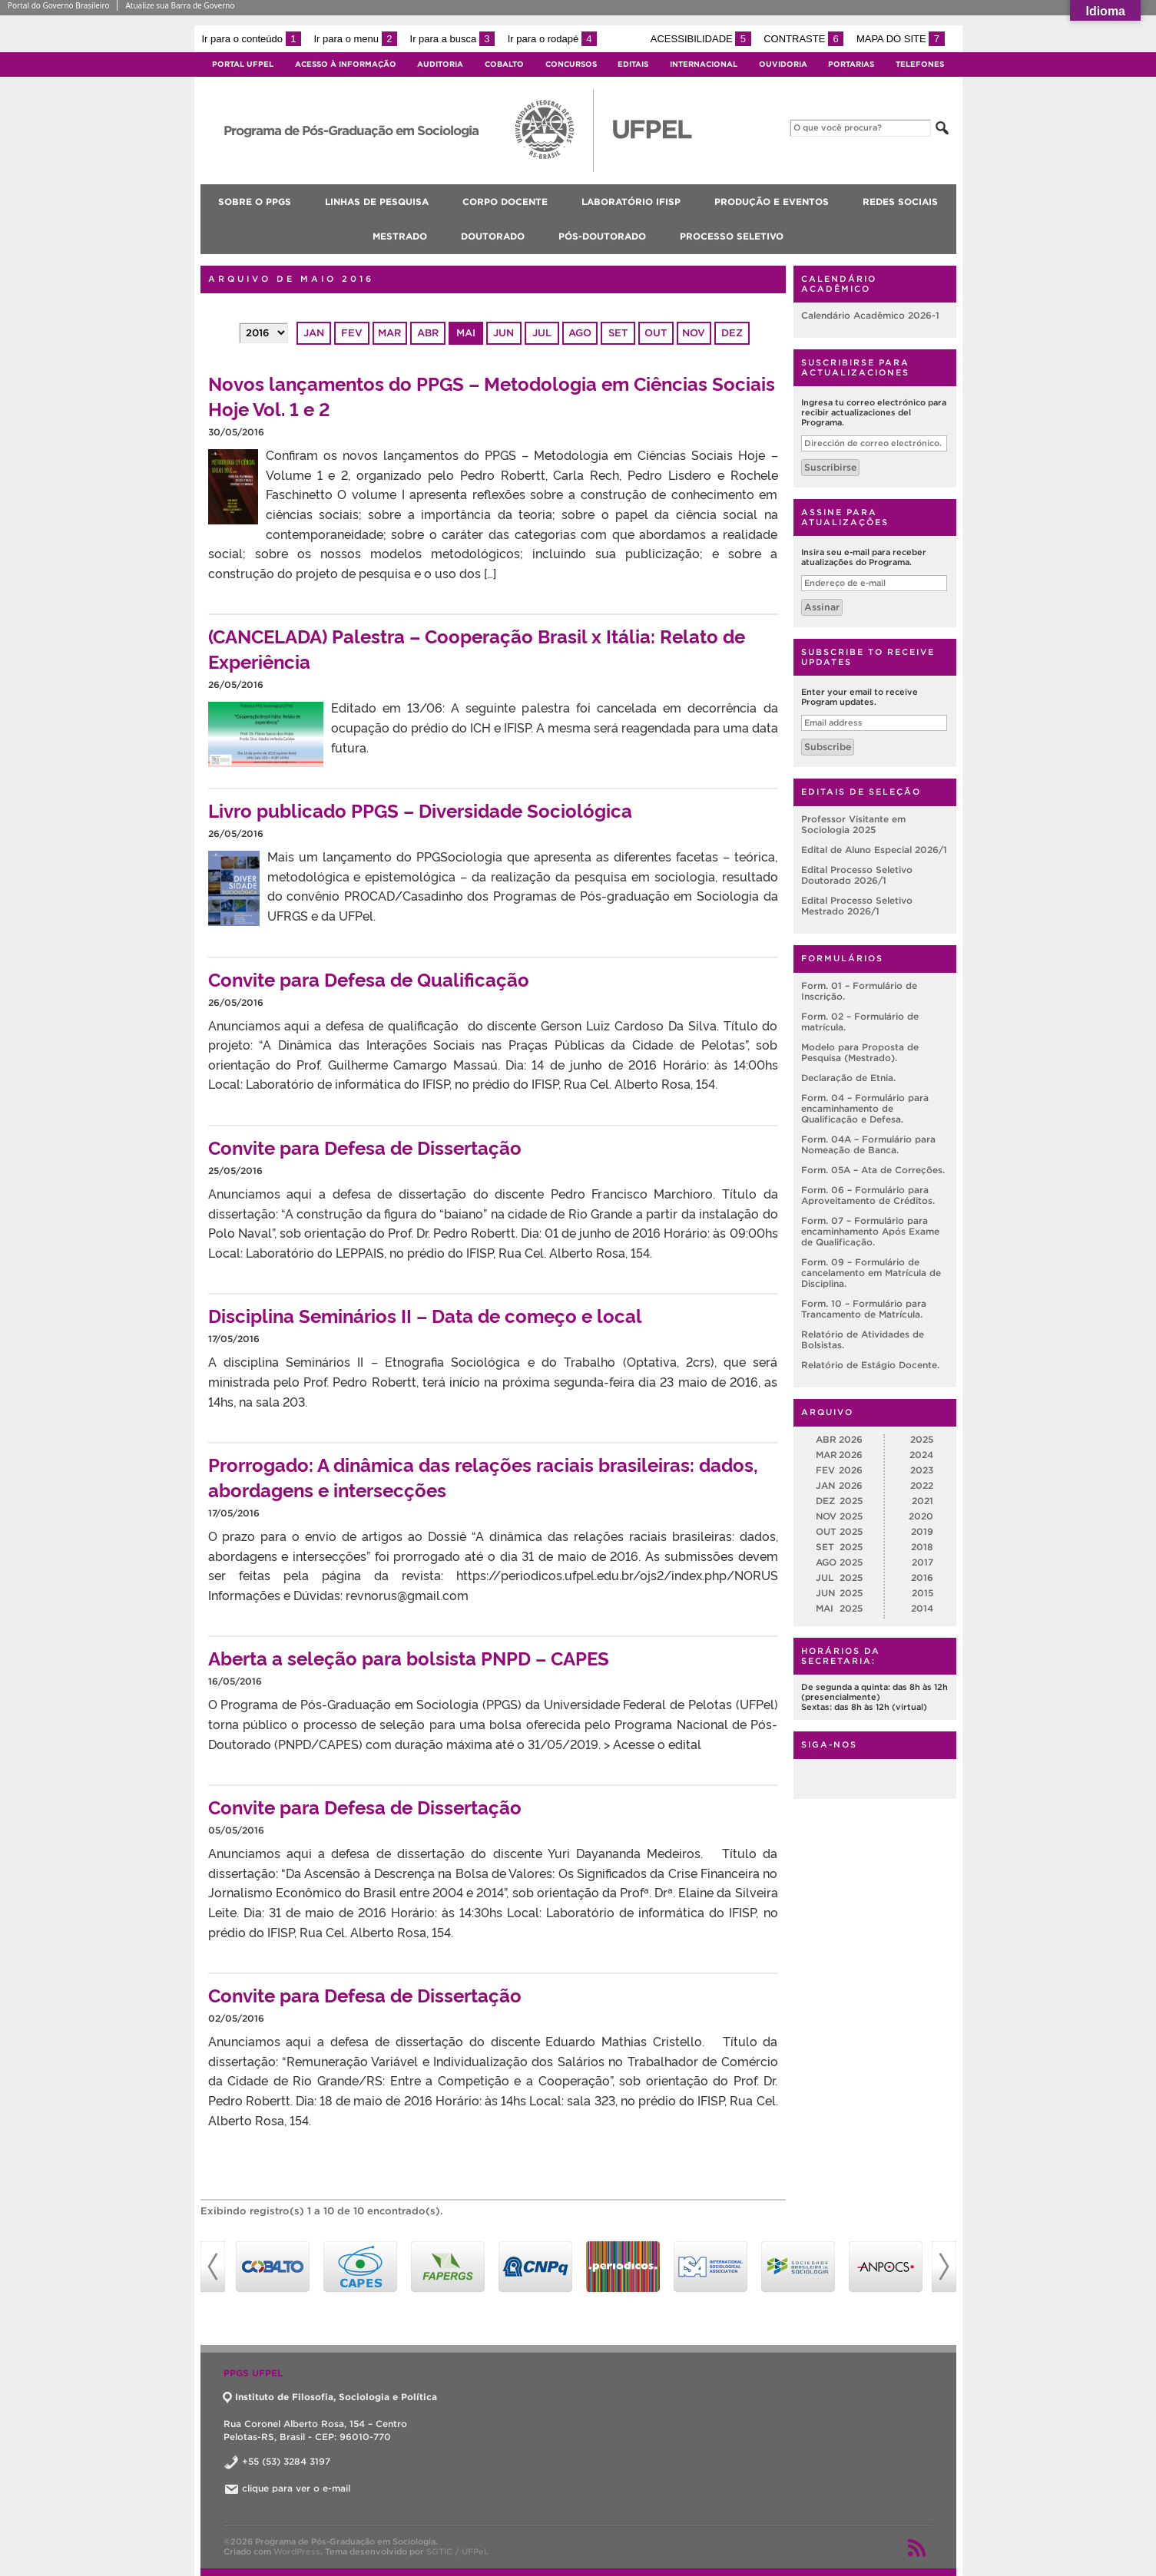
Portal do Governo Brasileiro (58, 5)
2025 (921, 1439)
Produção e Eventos (771, 202)
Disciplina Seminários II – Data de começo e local (425, 1315)
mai (465, 333)
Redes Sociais (900, 202)
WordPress (296, 2551)
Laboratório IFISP (631, 202)
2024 (921, 1455)
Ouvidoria (783, 64)
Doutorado (493, 236)
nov (693, 333)
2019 (922, 1531)
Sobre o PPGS (254, 202)
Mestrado (400, 236)
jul (542, 333)
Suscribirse (830, 467)
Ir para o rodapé (552, 39)
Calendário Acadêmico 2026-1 (870, 315)
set (618, 333)
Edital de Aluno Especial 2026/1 (874, 850)
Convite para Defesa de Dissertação (365, 1146)
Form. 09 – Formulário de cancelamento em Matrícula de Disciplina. (871, 1272)
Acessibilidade (701, 39)
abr (428, 333)
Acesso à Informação (345, 64)
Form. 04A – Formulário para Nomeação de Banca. (868, 1144)
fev (352, 333)
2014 (922, 1608)
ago (579, 333)
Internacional (703, 64)
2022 (921, 1485)
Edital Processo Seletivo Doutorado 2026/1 (857, 875)
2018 (922, 1547)
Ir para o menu (355, 39)
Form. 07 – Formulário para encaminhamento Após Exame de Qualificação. (870, 1231)
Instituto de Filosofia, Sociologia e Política (330, 2397)
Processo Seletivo (731, 236)
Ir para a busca (452, 39)
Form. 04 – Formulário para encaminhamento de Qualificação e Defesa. (865, 1108)
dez (732, 333)
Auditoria (440, 64)
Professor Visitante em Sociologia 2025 (853, 824)
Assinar (822, 607)
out (655, 333)
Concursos (571, 64)
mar (389, 333)
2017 (922, 1562)
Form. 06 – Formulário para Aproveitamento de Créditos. (868, 1195)
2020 (921, 1516)
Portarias (851, 64)
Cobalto (504, 64)
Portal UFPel (242, 64)
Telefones (920, 64)
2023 (921, 1470)
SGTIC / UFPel (456, 2551)
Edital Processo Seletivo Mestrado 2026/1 (857, 905)
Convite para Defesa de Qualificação (368, 978)
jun (503, 333)
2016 (922, 1577)
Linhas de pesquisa (377, 202)
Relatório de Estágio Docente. (870, 1365)
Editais (633, 64)
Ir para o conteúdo (251, 39)
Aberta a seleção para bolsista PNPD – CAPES (408, 1657)
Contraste (803, 39)
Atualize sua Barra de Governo (179, 5)
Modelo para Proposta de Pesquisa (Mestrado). (860, 1052)
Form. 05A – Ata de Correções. (873, 1170)
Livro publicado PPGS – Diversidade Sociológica (420, 809)
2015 (922, 1593)
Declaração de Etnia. (848, 1078)
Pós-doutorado (602, 236)
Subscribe (827, 747)
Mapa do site (900, 39)
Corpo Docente (505, 202)
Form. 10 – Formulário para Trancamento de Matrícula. (863, 1308)
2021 (922, 1501)
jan (313, 333)
